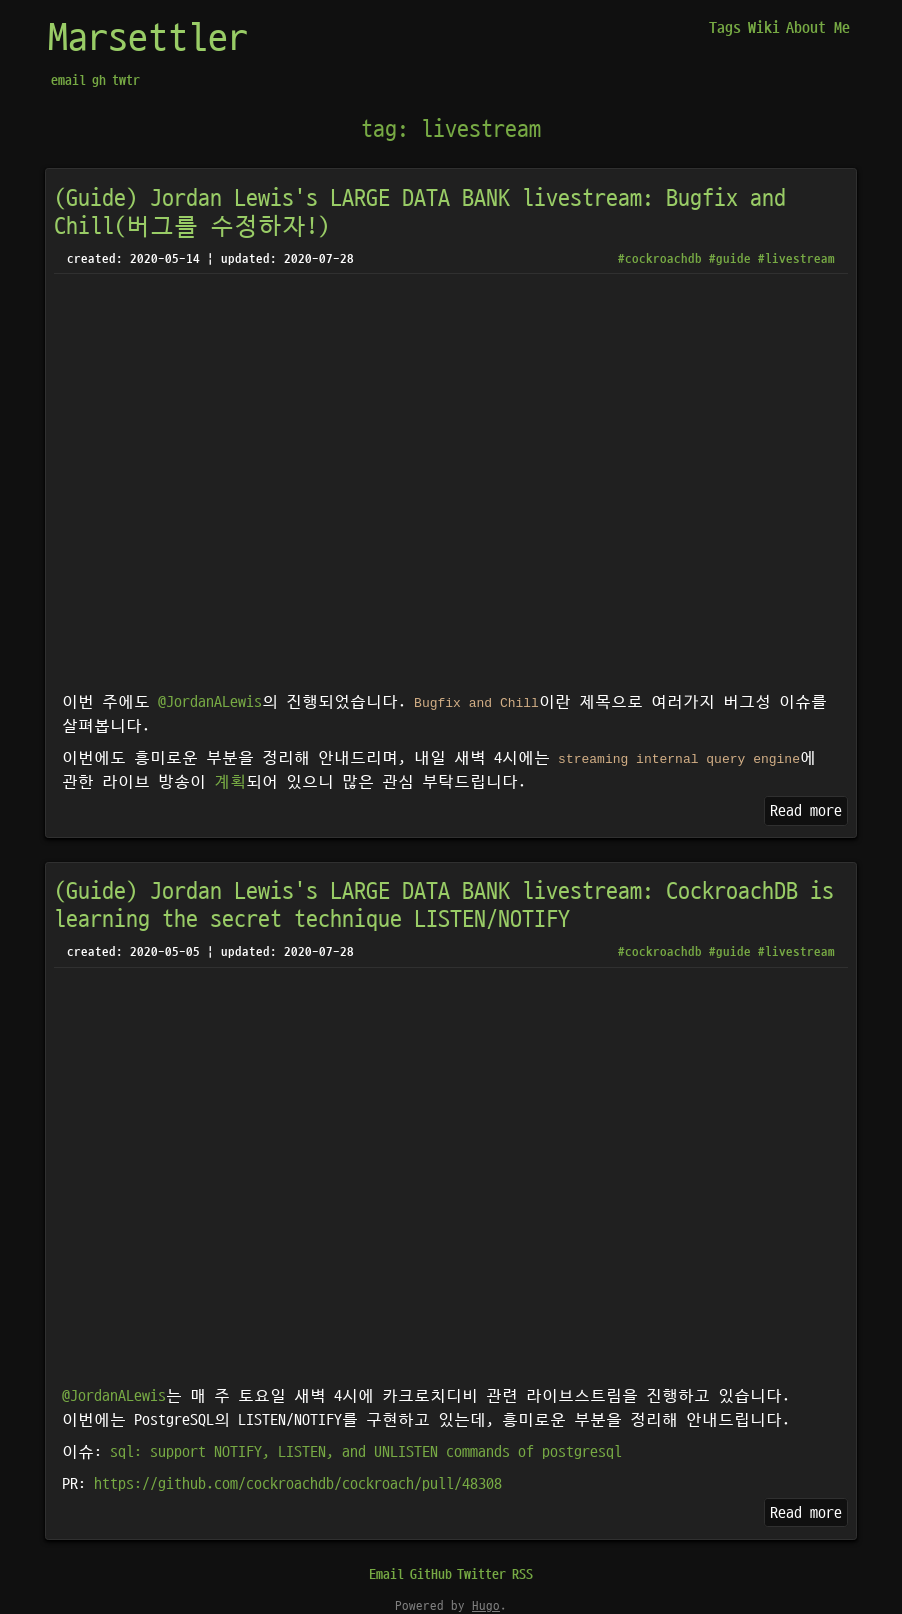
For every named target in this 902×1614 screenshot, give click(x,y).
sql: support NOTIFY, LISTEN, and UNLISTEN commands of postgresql (366, 1452)
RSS (522, 1574)
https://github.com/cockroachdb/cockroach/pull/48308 (298, 1484)
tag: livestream (451, 130)
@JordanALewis (210, 702)
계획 (230, 782)
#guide (730, 259)
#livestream (796, 259)
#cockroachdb (660, 259)
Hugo (486, 1606)
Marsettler (148, 38)
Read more (806, 811)
